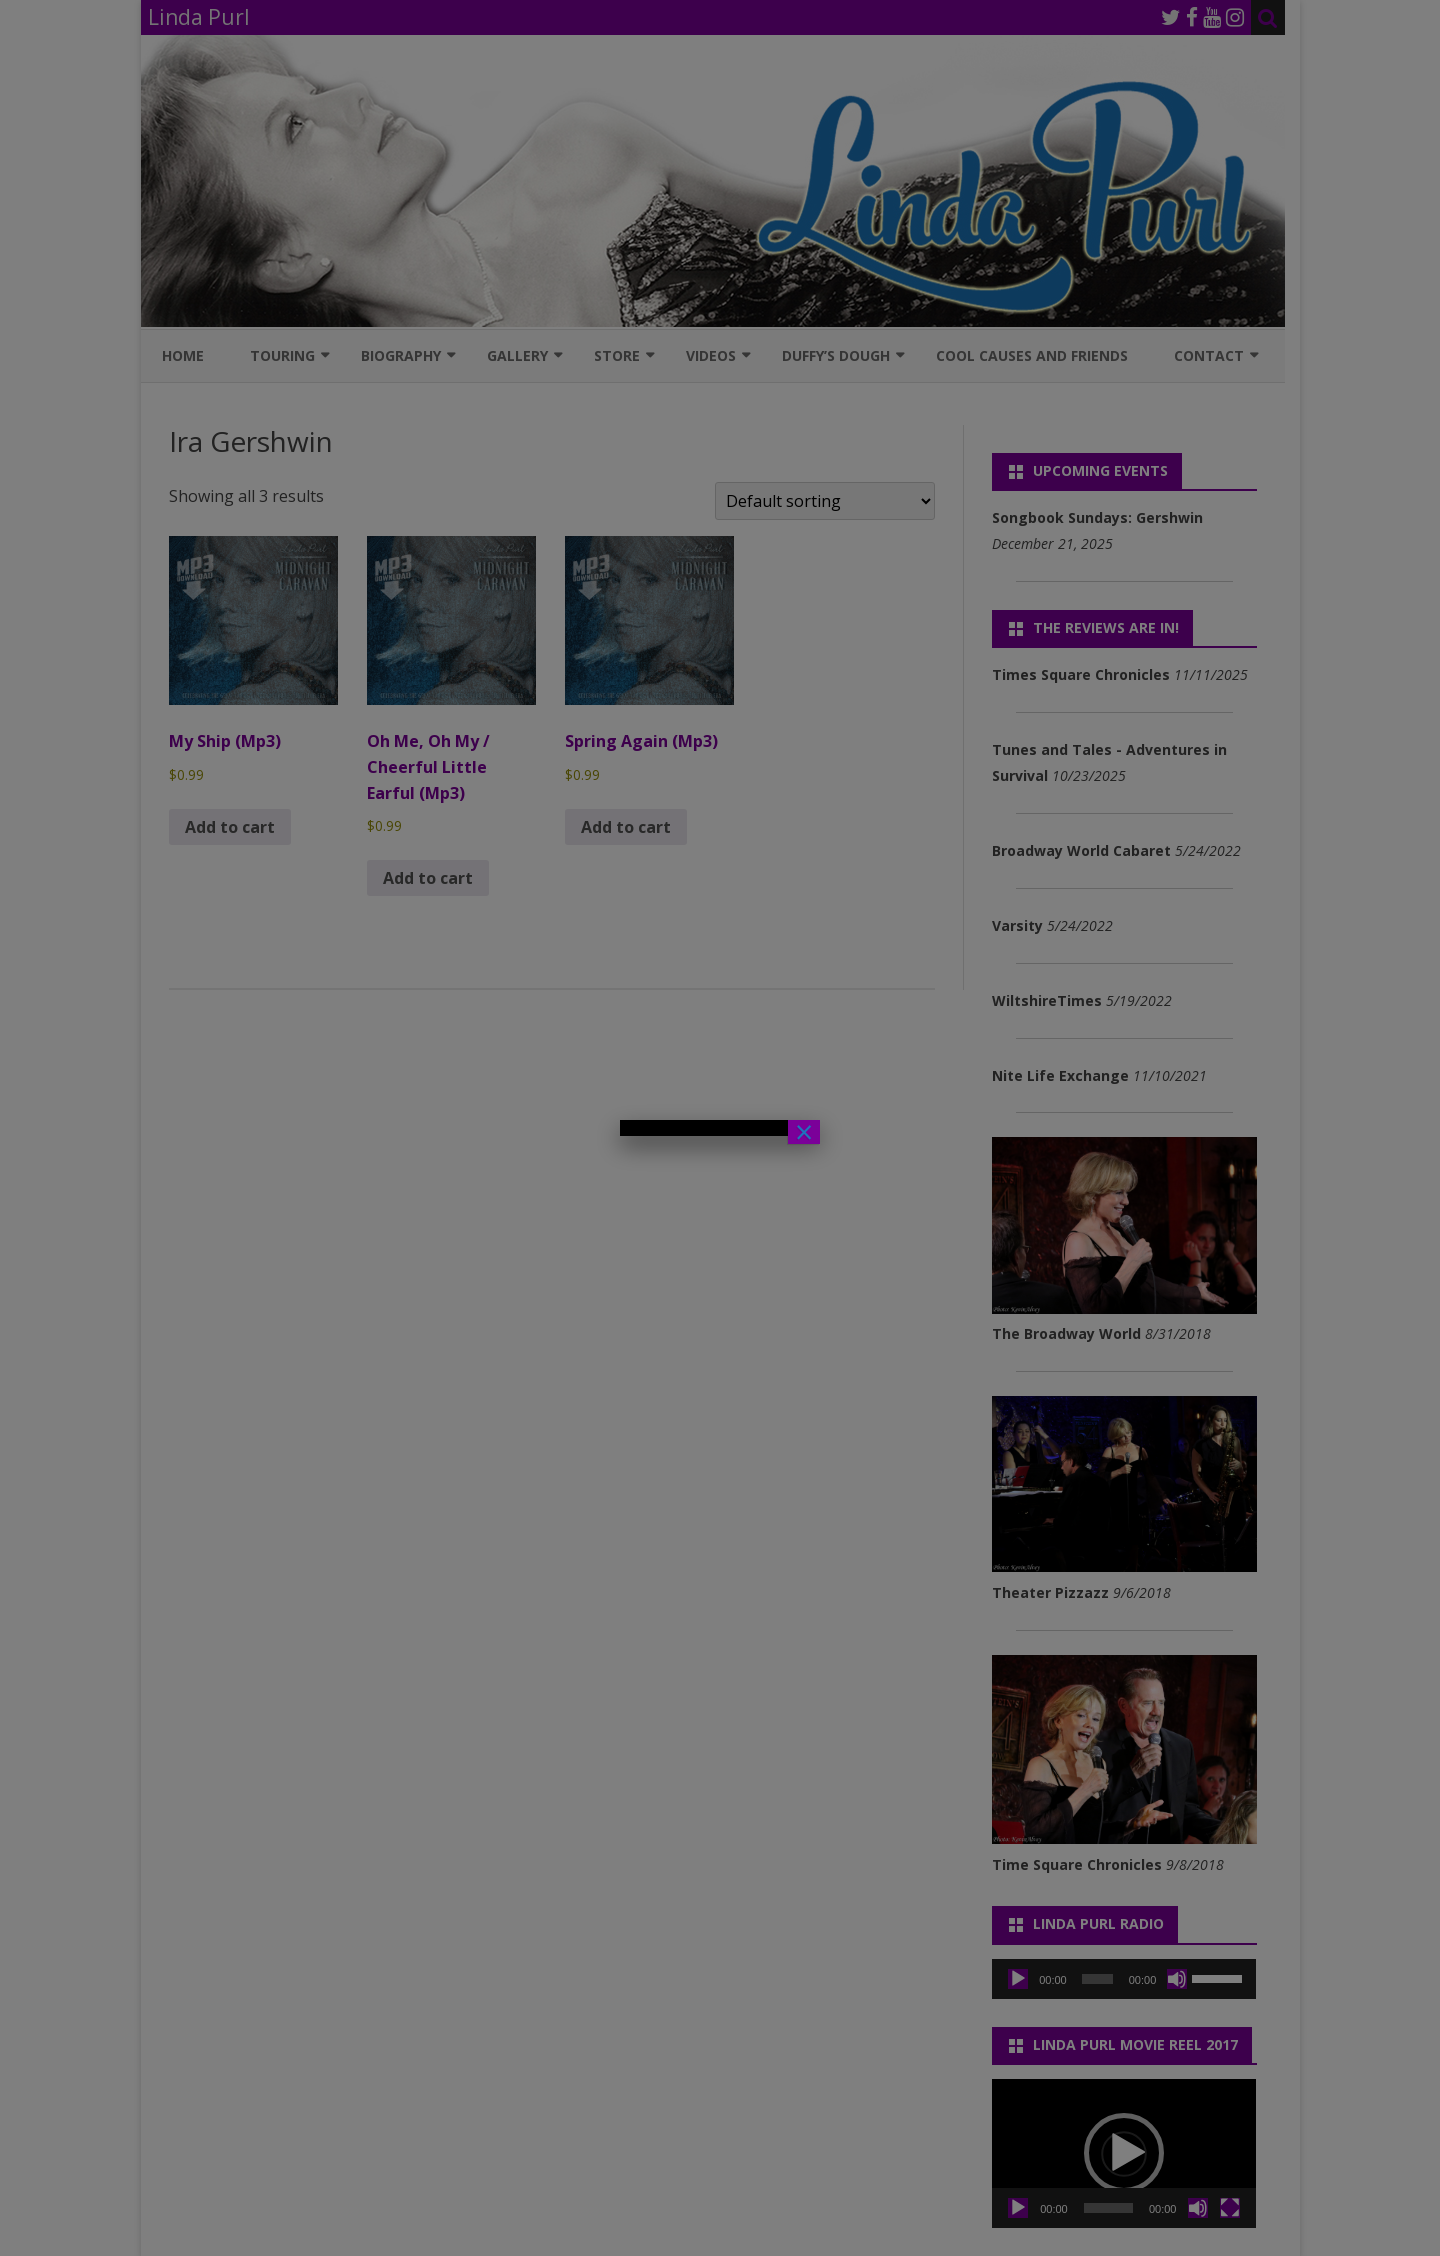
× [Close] (804, 1132)
